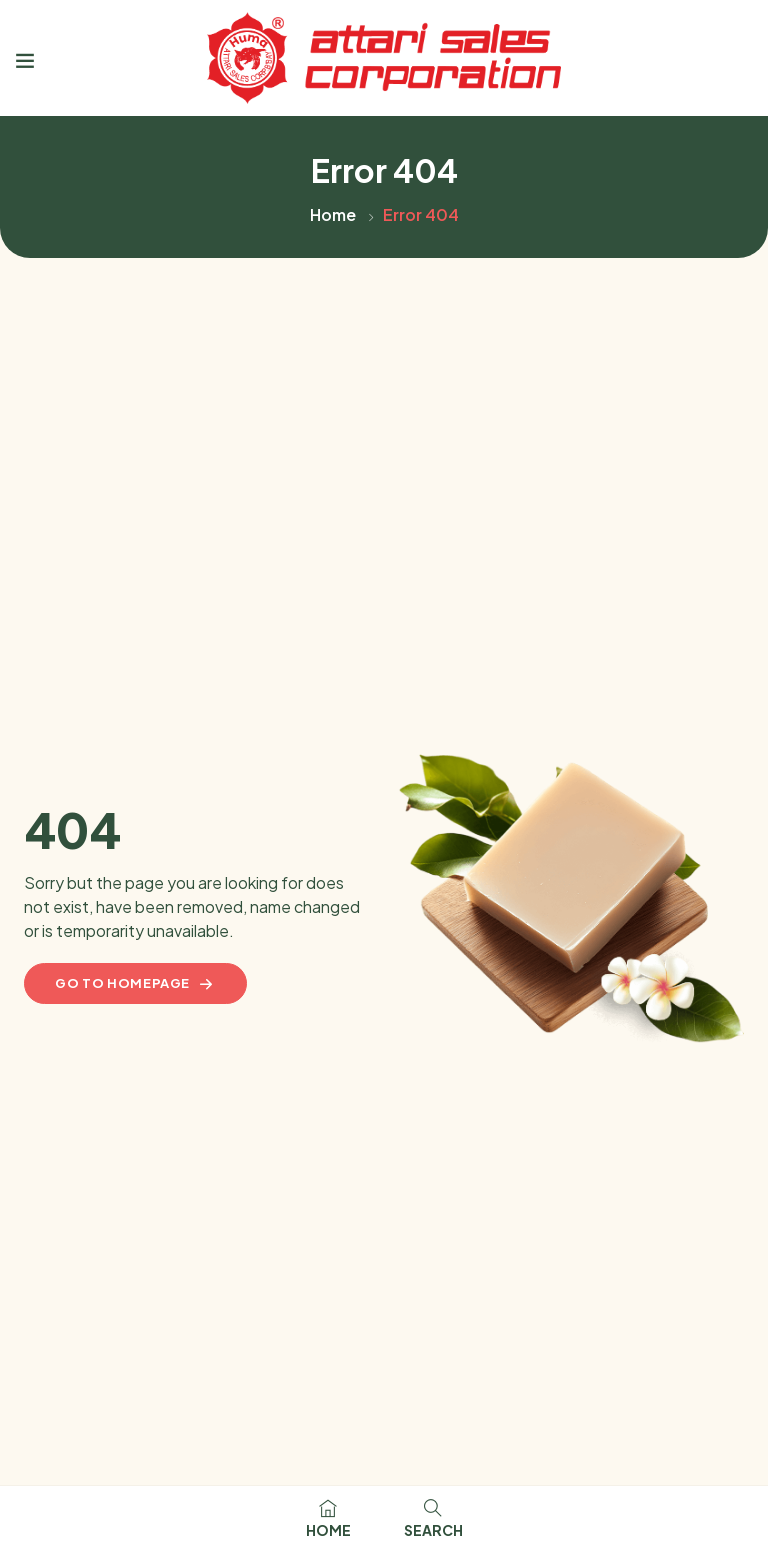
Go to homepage (135, 984)
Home (333, 214)
